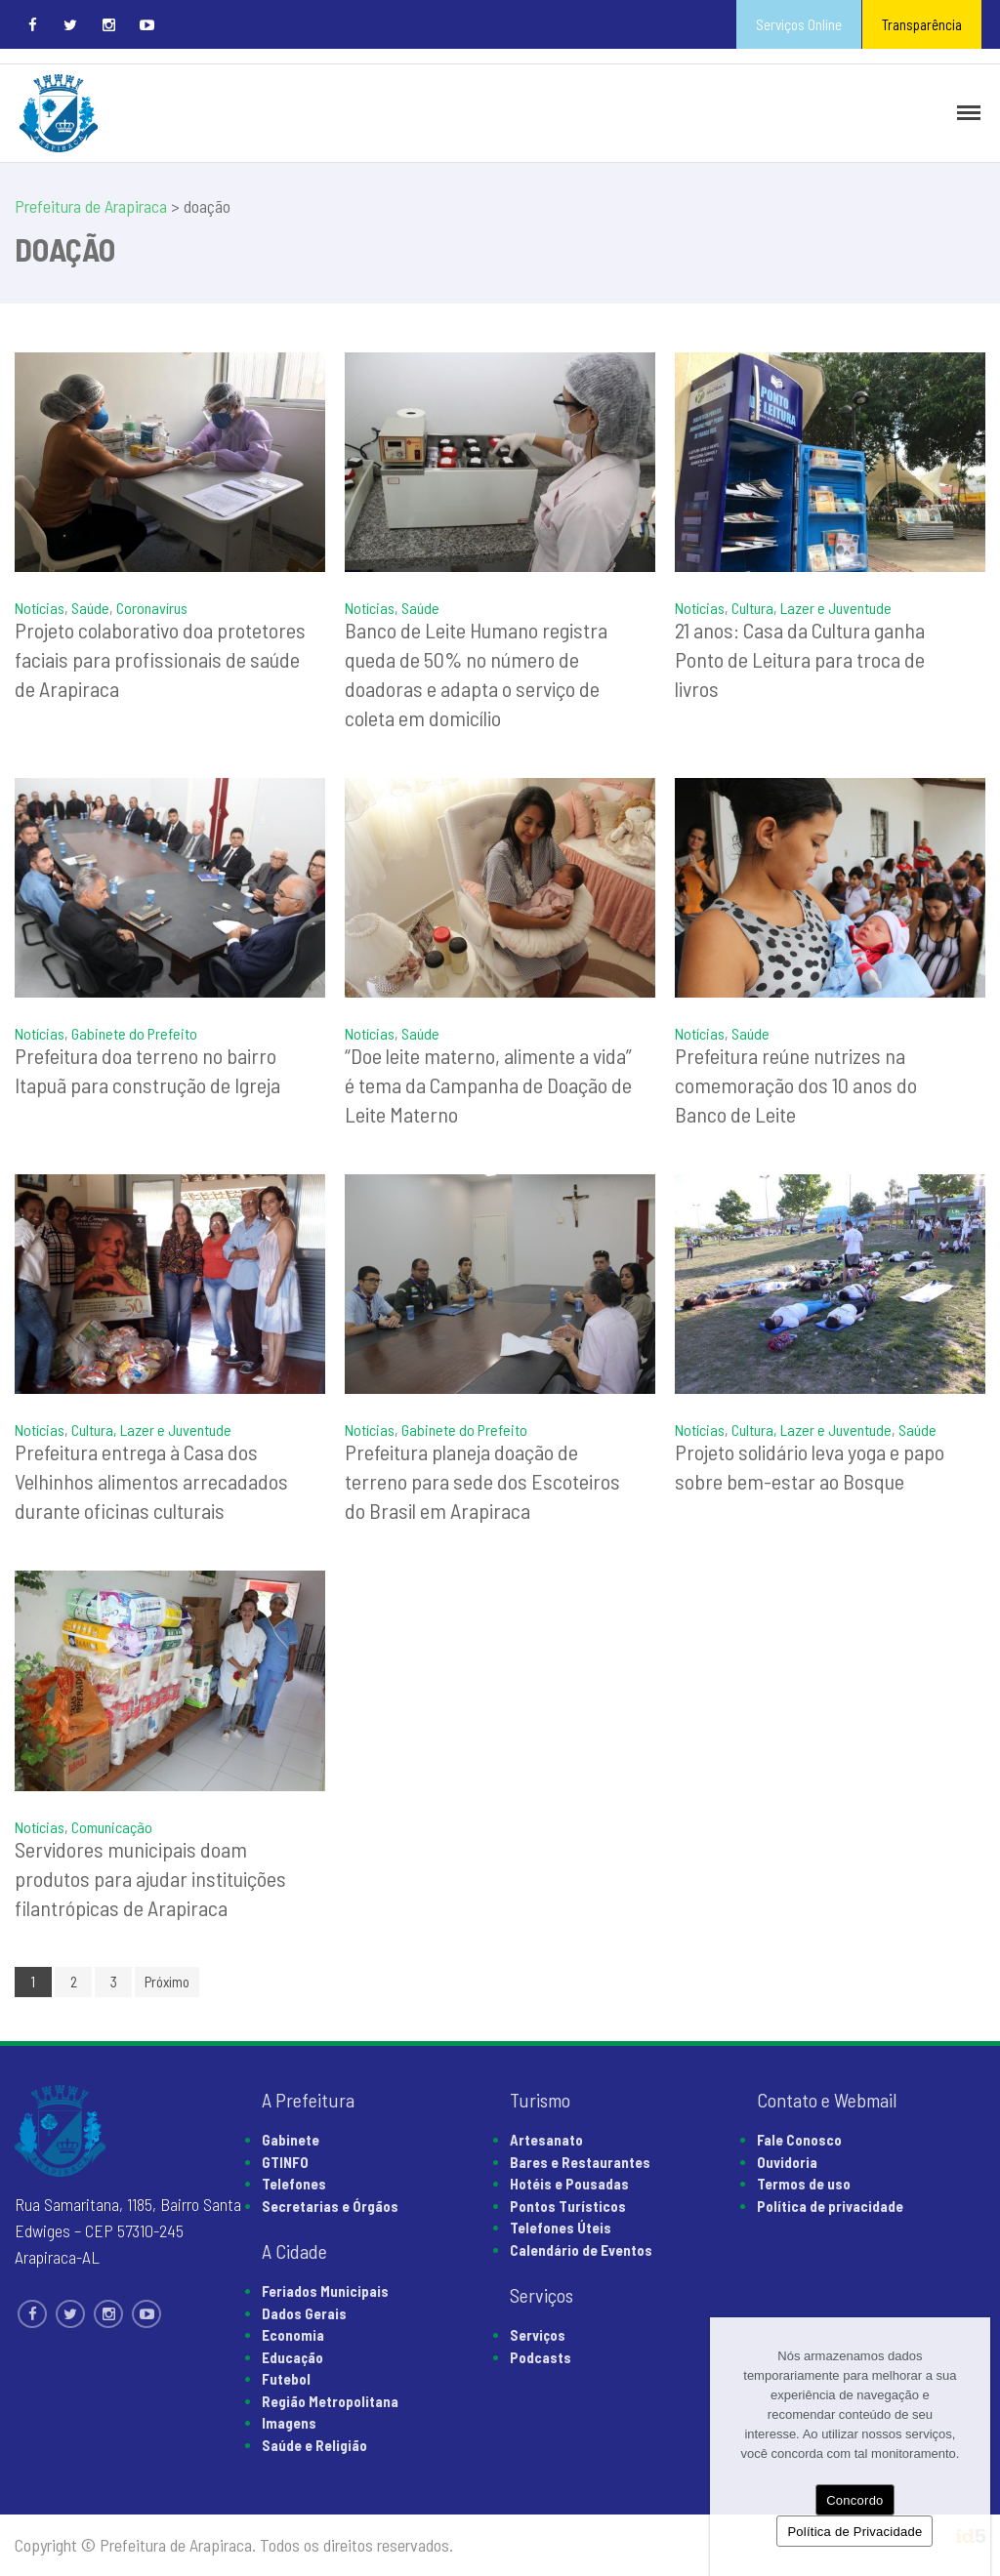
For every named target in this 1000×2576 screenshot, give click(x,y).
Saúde (90, 607)
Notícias (39, 607)
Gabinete (290, 2139)
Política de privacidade (830, 2206)
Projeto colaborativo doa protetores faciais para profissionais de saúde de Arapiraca (160, 659)
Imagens (289, 2423)
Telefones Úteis (560, 2227)
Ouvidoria (787, 2162)
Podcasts (540, 2357)
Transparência (922, 24)
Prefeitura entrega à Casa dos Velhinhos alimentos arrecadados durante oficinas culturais (151, 1481)
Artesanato (546, 2139)
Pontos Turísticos (568, 2206)
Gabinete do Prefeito (134, 1033)
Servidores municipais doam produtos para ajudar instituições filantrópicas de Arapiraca (150, 1878)
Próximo (167, 1981)
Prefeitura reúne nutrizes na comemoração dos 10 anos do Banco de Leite (796, 1084)
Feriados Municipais (325, 2291)
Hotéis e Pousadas (569, 2183)
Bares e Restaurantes (580, 2162)
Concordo (854, 2500)
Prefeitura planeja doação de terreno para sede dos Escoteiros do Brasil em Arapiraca (482, 1481)
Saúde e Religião (314, 2445)
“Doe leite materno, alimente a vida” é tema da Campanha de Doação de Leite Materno (488, 1084)
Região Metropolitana (330, 2401)
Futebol (286, 2379)
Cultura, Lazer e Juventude (811, 607)
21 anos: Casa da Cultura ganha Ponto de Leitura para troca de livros (800, 659)
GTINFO (285, 2162)
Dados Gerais (304, 2313)
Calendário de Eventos (581, 2250)
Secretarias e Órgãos (330, 2206)
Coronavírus (152, 607)
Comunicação (111, 1827)
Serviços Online (799, 24)
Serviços (537, 2335)
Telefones (294, 2183)
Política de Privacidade (854, 2531)
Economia (293, 2335)
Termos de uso (804, 2183)
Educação (292, 2357)
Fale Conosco (799, 2139)
